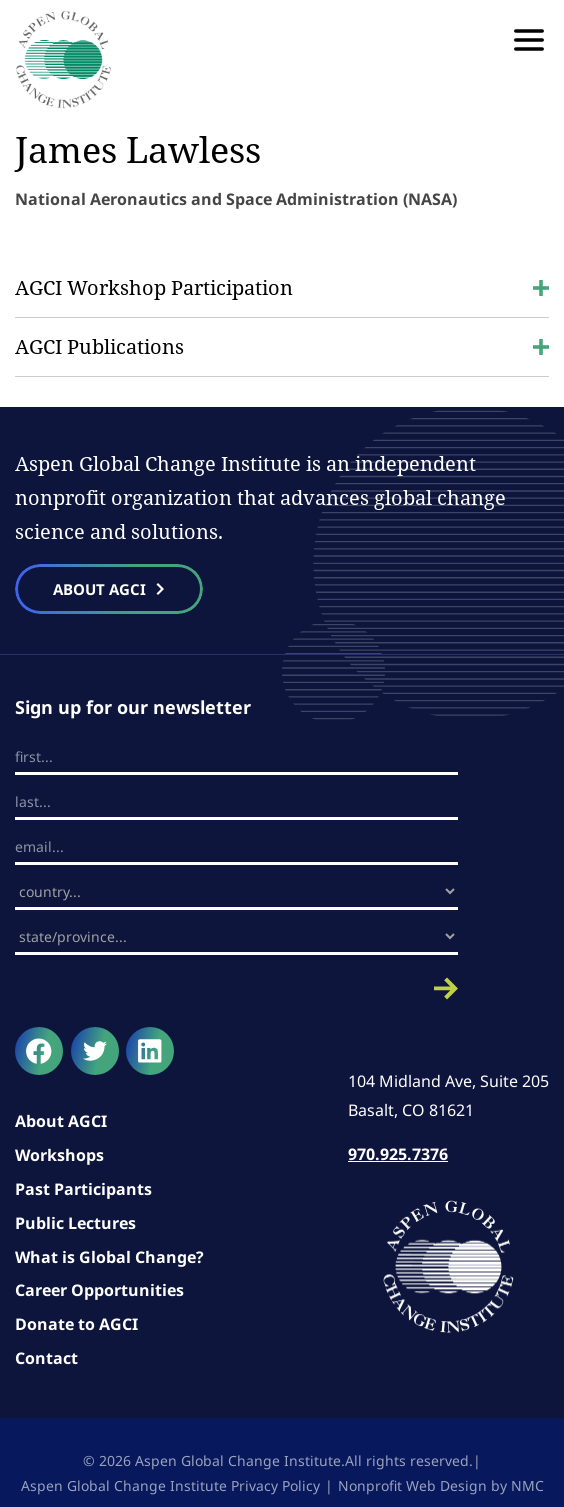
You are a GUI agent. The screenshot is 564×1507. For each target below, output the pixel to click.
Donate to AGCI (76, 1324)
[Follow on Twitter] (95, 1051)
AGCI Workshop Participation (282, 287)
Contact (46, 1358)
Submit (236, 988)
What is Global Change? (109, 1257)
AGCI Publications (282, 346)
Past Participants (83, 1189)
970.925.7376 (398, 1154)
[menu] (529, 40)
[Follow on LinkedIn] (150, 1051)
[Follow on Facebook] (39, 1051)
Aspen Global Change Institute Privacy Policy (170, 1485)
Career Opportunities (99, 1290)
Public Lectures (75, 1223)
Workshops (59, 1155)
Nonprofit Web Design (412, 1485)
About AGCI (61, 1121)
